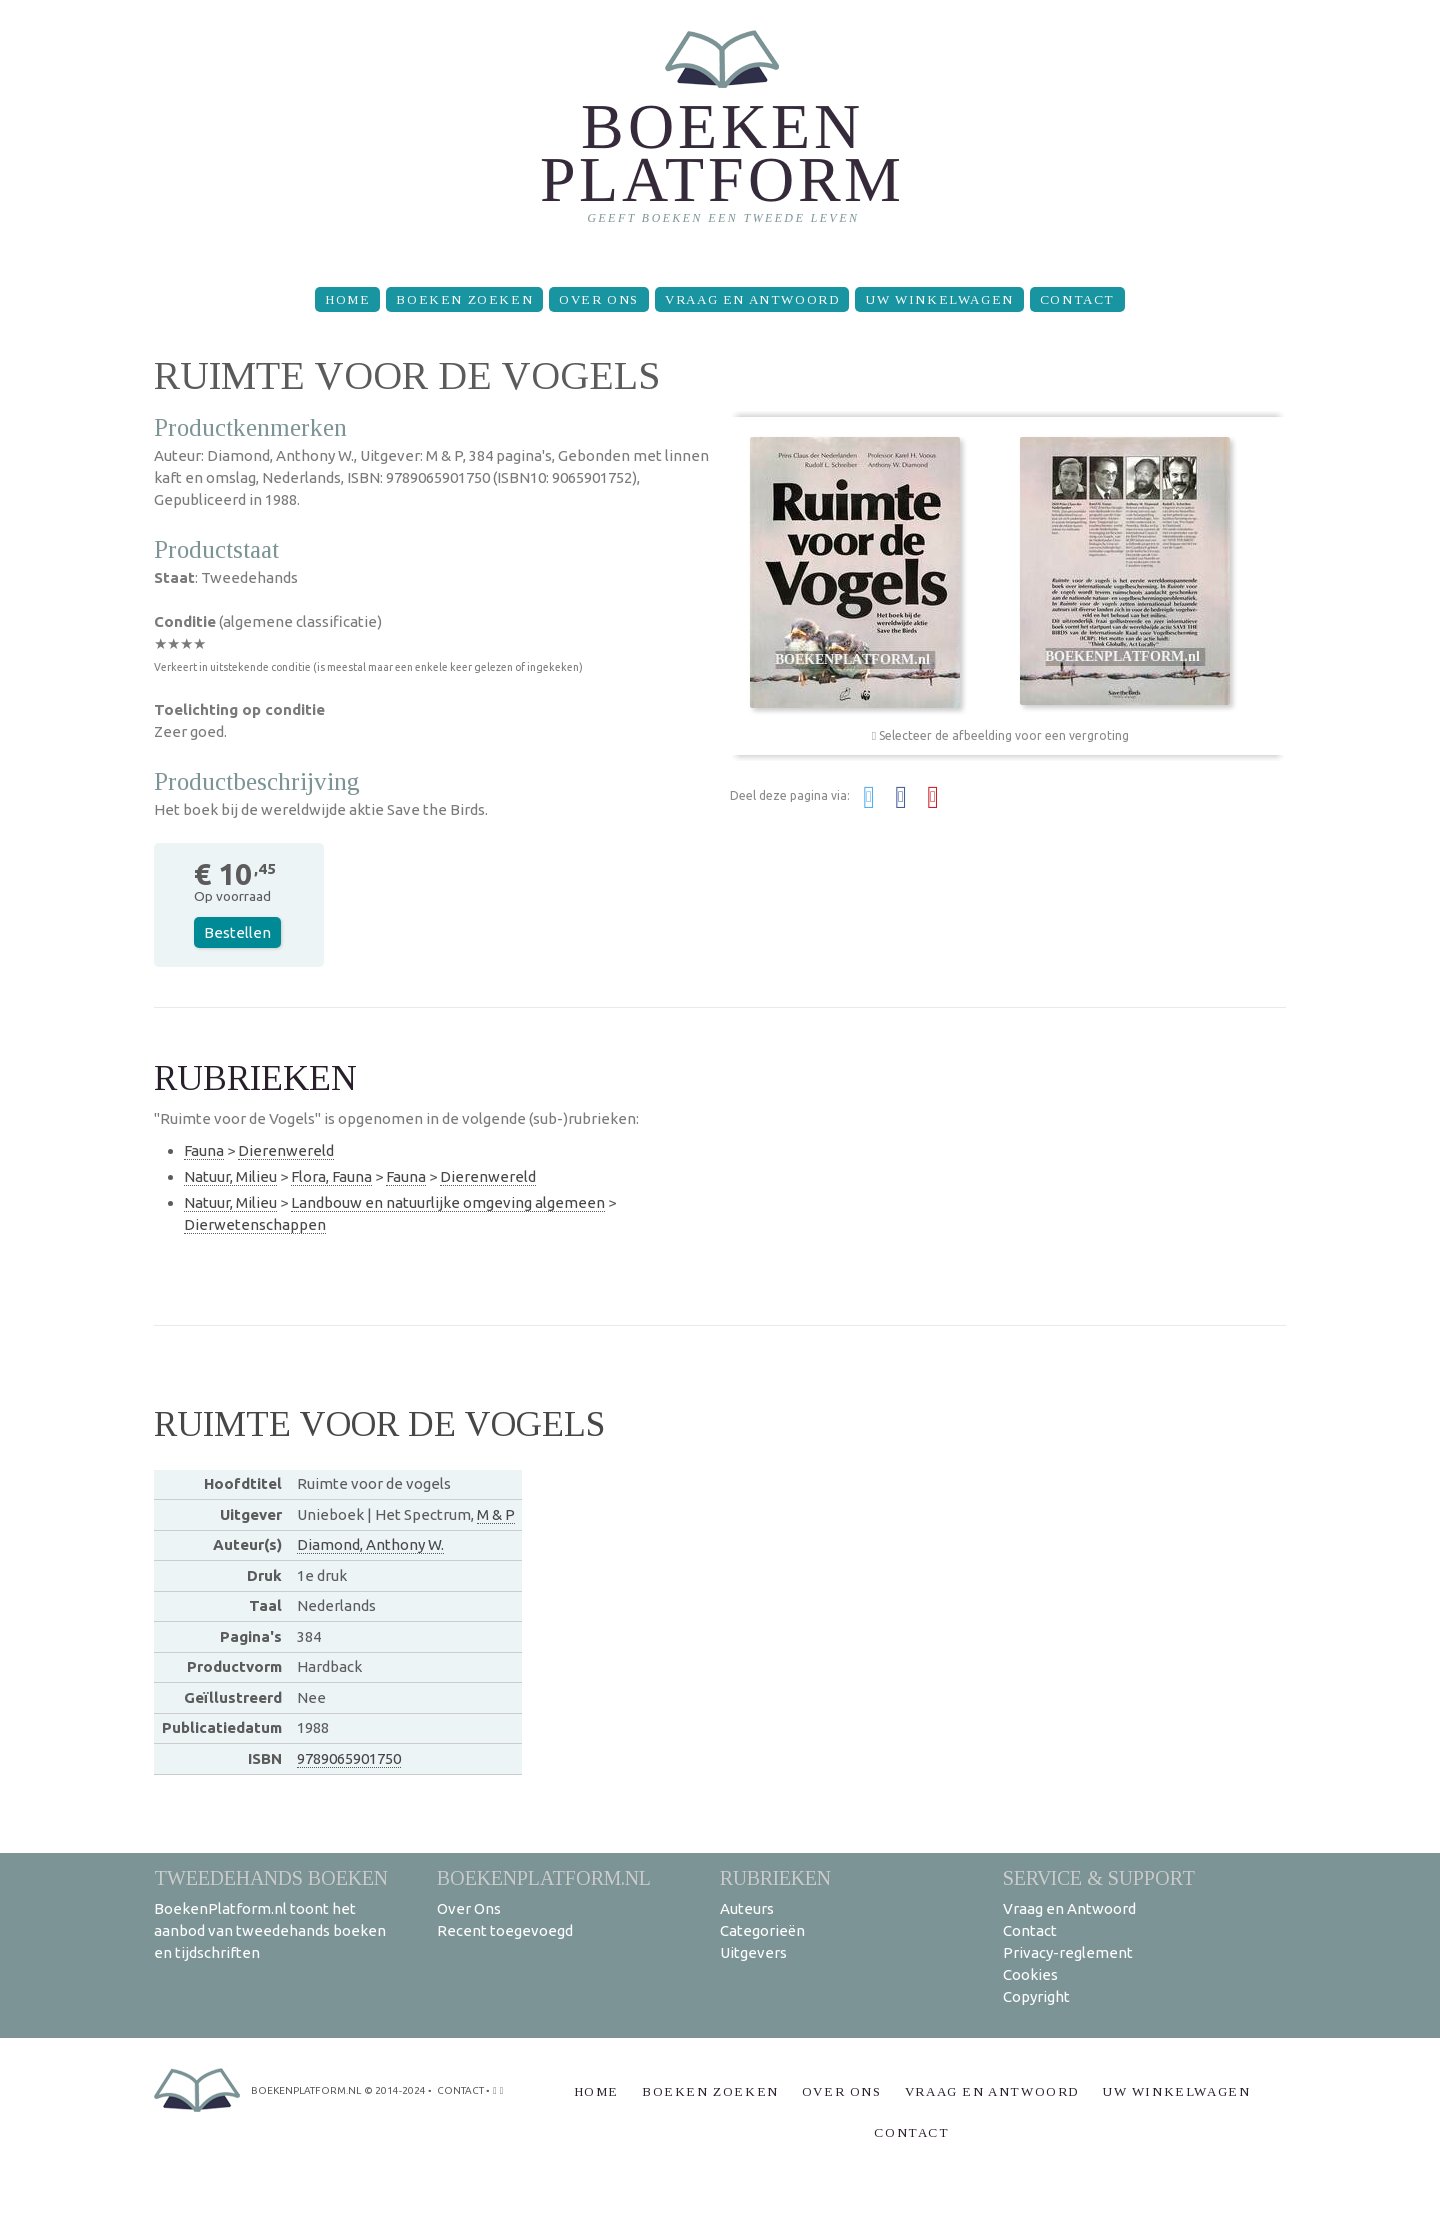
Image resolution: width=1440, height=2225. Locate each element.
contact (460, 2090)
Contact (1077, 299)
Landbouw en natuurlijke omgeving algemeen (448, 1202)
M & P (496, 1514)
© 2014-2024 (395, 2090)
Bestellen (237, 932)
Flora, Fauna (331, 1176)
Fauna (204, 1150)
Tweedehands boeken (271, 1877)
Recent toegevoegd (505, 1930)
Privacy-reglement (1068, 1952)
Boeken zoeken (464, 299)
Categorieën (762, 1930)
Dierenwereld (286, 1150)
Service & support (1099, 1877)
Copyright (1036, 1996)
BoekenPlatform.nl (544, 1877)
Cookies (1030, 1974)
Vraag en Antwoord (752, 299)
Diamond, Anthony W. (370, 1544)
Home (347, 299)
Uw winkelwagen (939, 299)
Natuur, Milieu (230, 1176)
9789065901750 (349, 1758)
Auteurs (747, 1908)
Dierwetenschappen (255, 1224)
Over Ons (599, 299)
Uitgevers (753, 1952)
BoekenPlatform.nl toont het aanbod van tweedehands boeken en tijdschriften (270, 1930)
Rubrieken (775, 1877)
